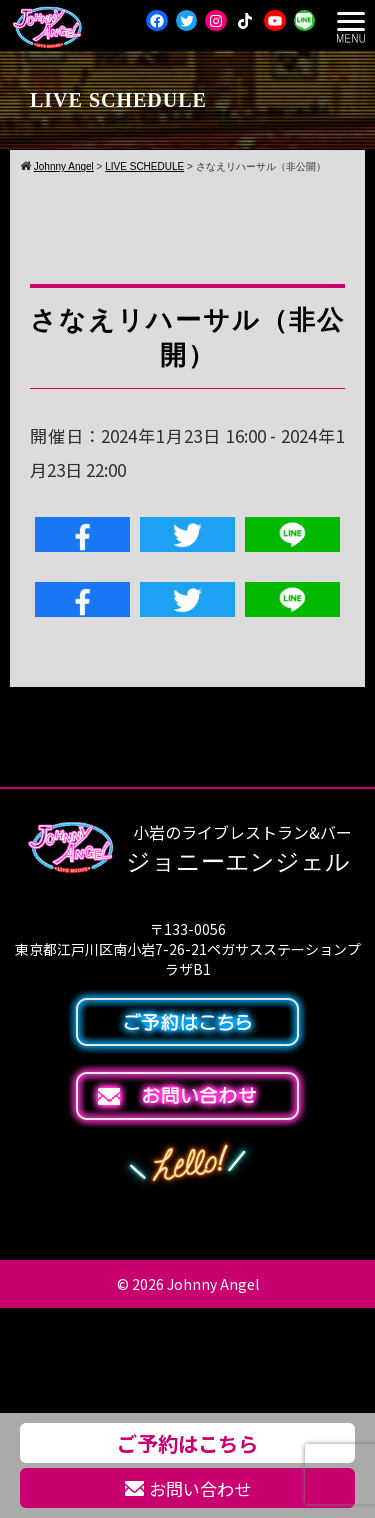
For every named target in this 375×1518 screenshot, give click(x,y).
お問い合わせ (188, 1488)
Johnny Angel (213, 1284)
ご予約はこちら (187, 1443)
